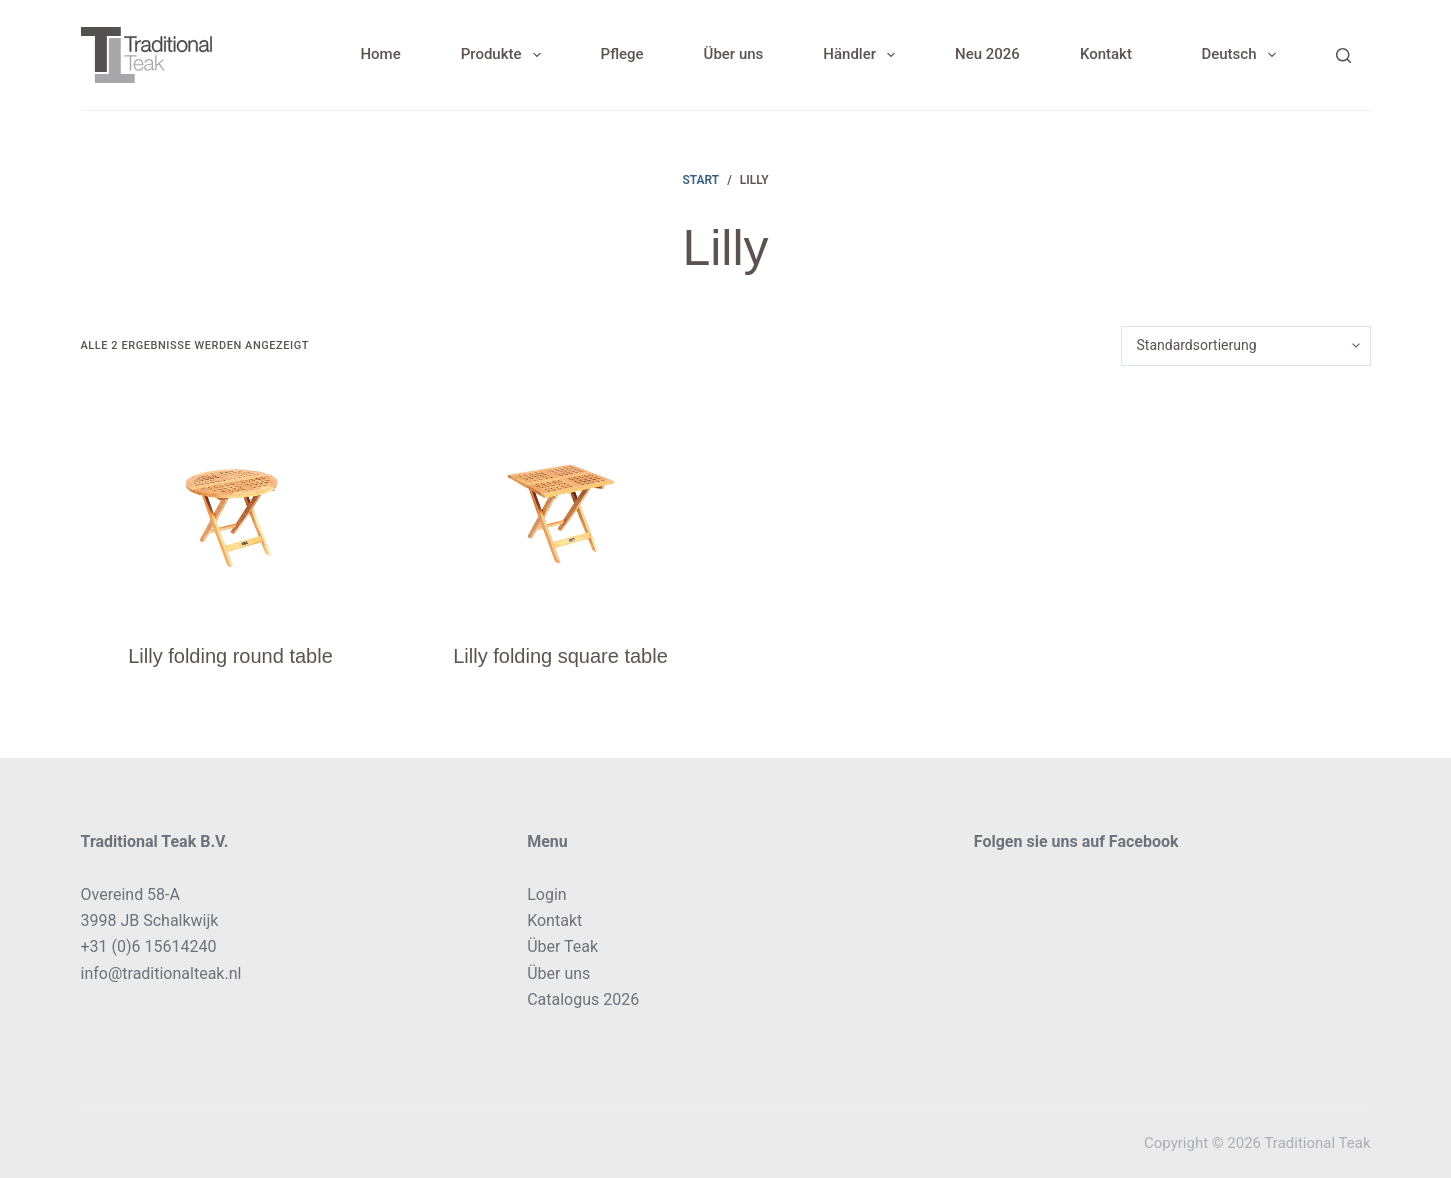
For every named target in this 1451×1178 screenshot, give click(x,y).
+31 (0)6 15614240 (149, 946)
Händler (863, 55)
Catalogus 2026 (583, 999)
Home (380, 54)
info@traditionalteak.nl (161, 973)
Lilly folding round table (230, 656)
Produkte (505, 55)
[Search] (1343, 55)
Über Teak (562, 946)
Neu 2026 (987, 54)
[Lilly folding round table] (231, 503)
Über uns (734, 54)
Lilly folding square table (560, 656)
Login (546, 894)
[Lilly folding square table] (561, 503)
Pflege (622, 54)
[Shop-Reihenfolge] (1246, 346)
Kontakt (1106, 54)
